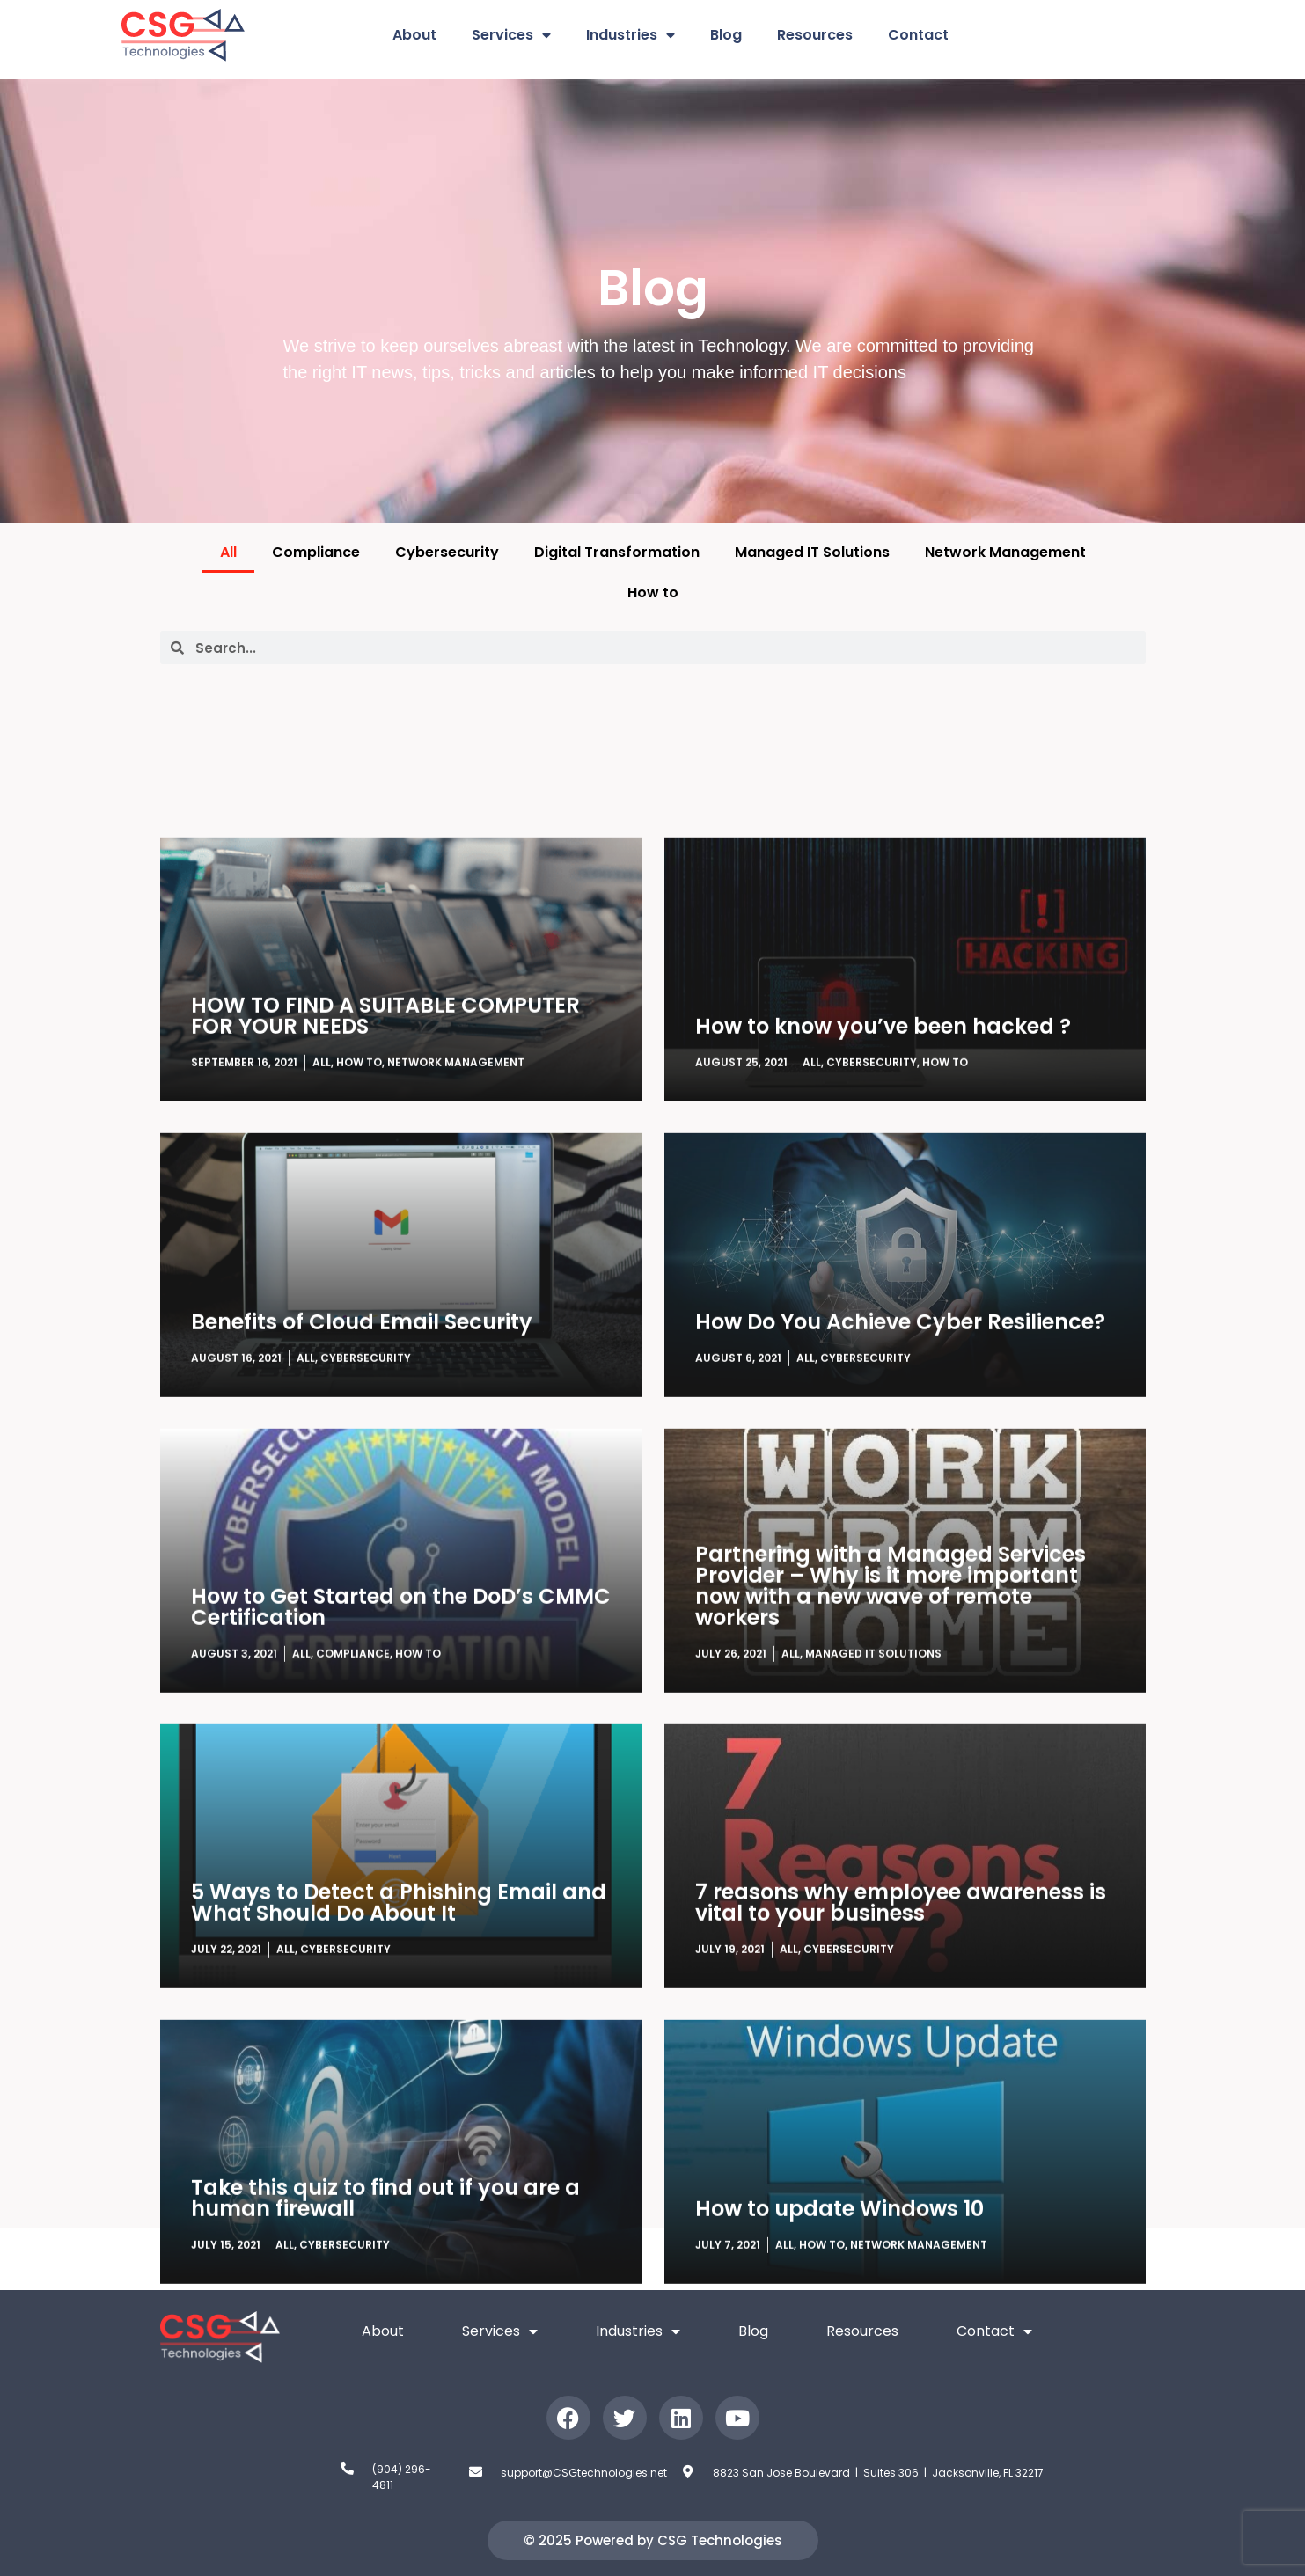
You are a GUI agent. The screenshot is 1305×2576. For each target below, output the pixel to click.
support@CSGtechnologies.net (584, 2472)
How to (652, 592)
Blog (726, 35)
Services (511, 35)
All (228, 552)
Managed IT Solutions (812, 552)
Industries (630, 35)
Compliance (316, 552)
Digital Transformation (617, 552)
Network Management (1005, 552)
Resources (815, 35)
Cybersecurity (447, 552)
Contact (918, 35)
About (414, 35)
